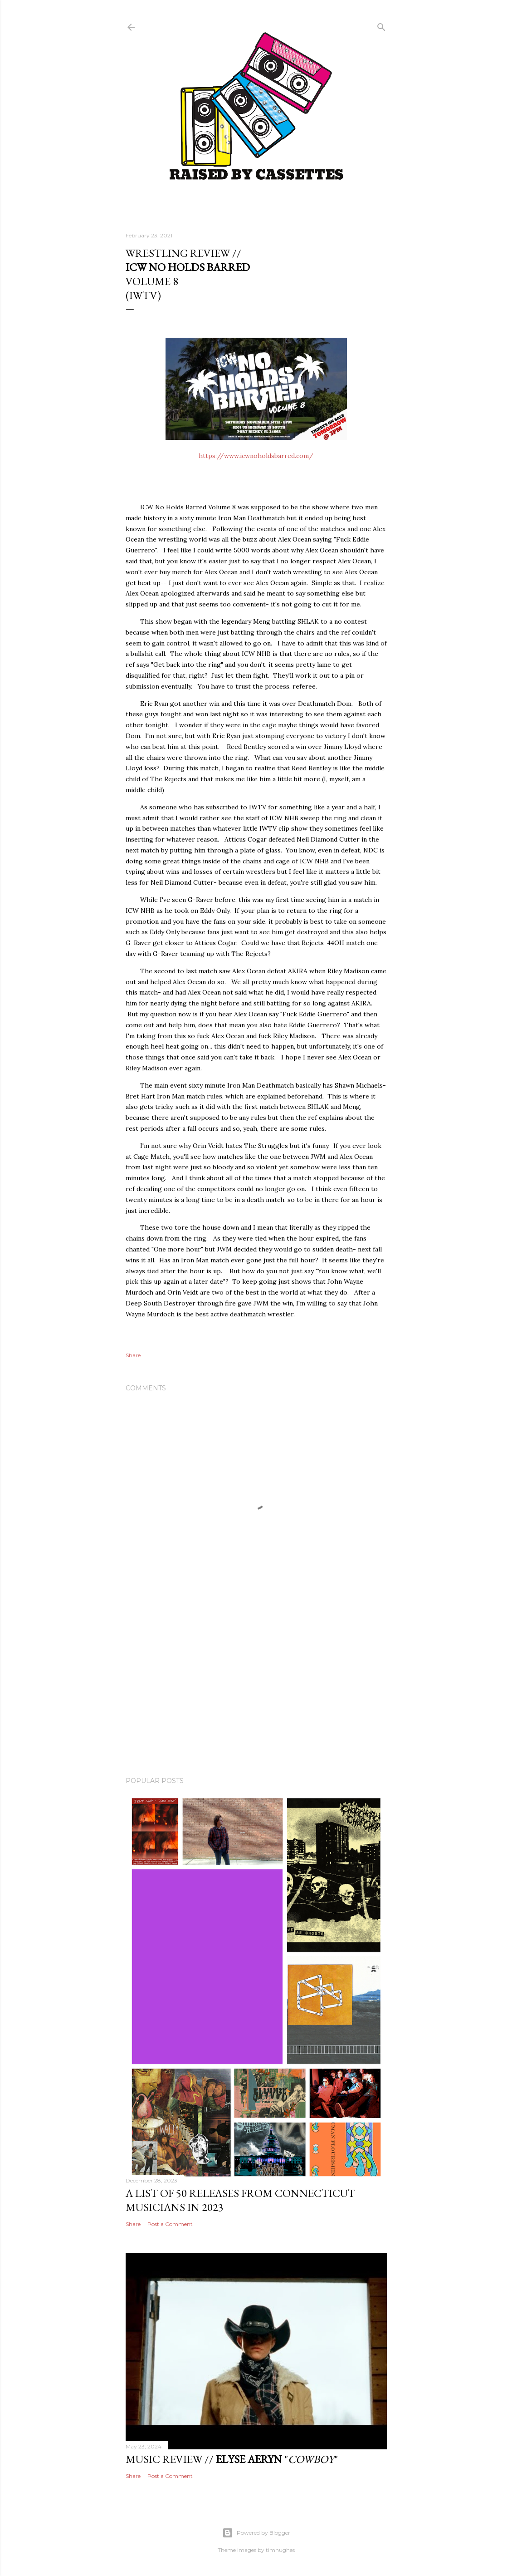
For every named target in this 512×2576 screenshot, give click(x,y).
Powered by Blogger (256, 2532)
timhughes (280, 2549)
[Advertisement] (256, 1690)
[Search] (381, 25)
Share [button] (133, 1355)
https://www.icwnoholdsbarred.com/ (256, 456)
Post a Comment (170, 2224)
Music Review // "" (232, 2459)
